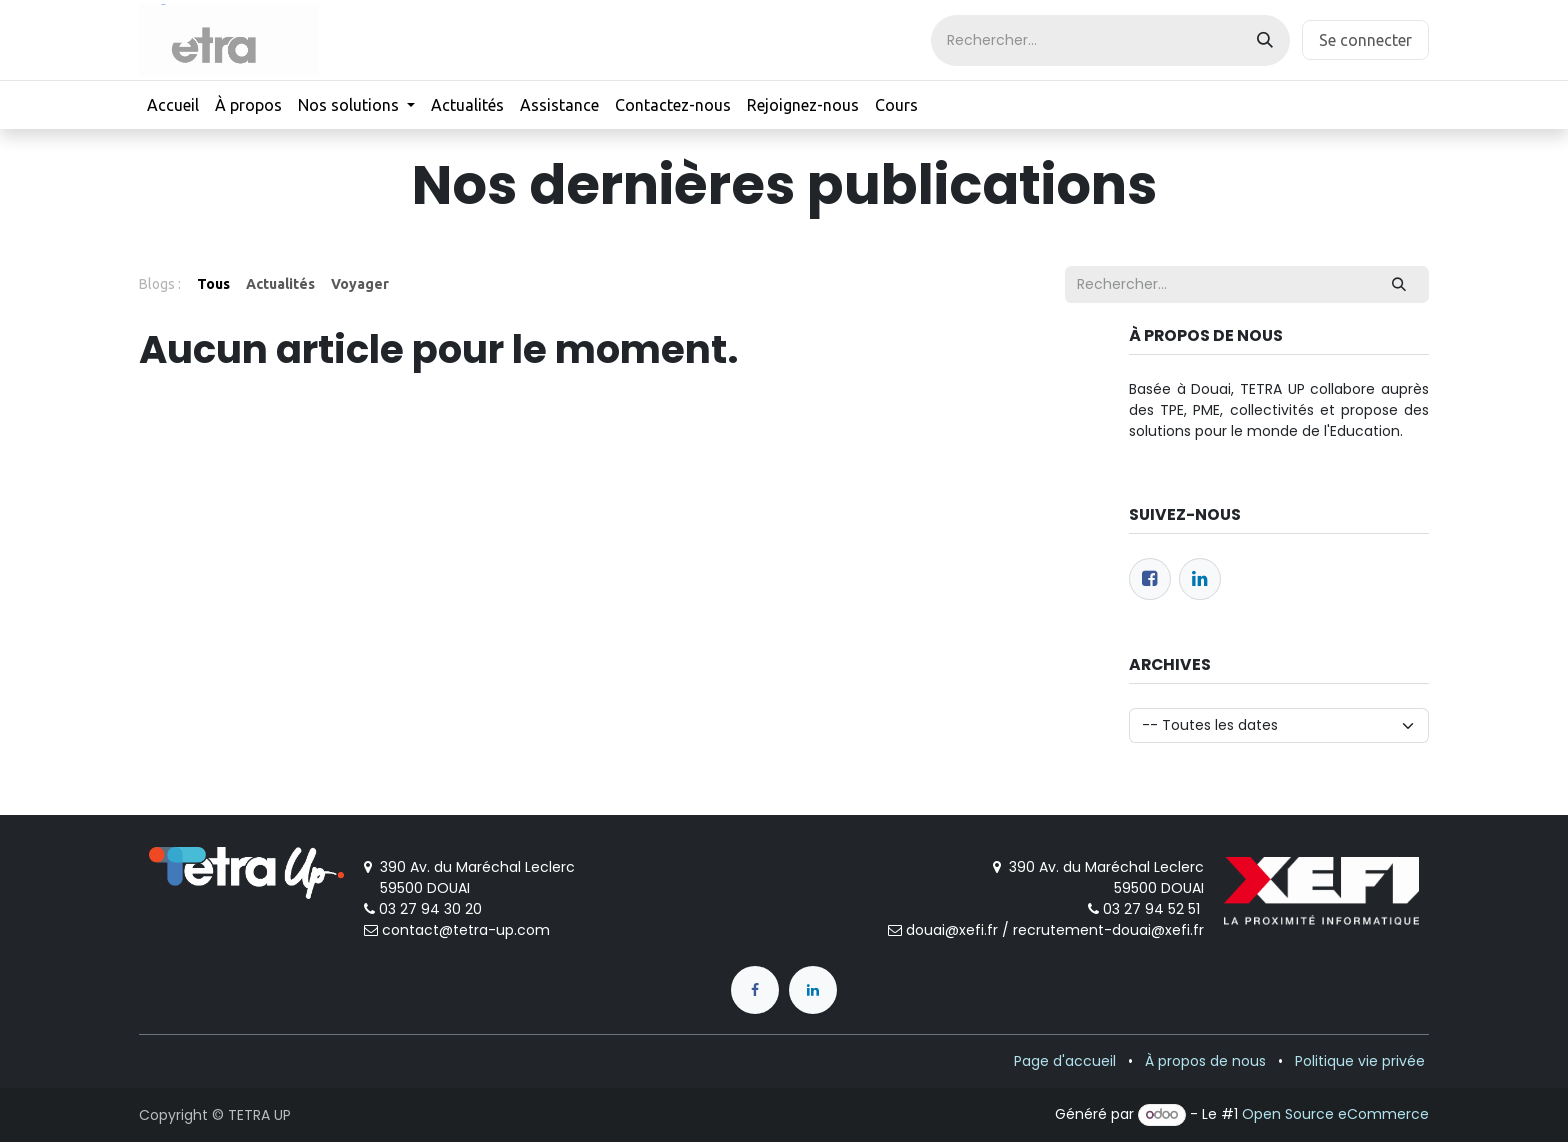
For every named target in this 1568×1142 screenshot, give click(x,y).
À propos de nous (1205, 1061)
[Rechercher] (1265, 40)
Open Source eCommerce (1335, 1114)
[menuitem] (173, 105)
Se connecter (1365, 40)
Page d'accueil (1065, 1061)
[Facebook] (1150, 579)
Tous (213, 284)
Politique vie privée (1360, 1061)
